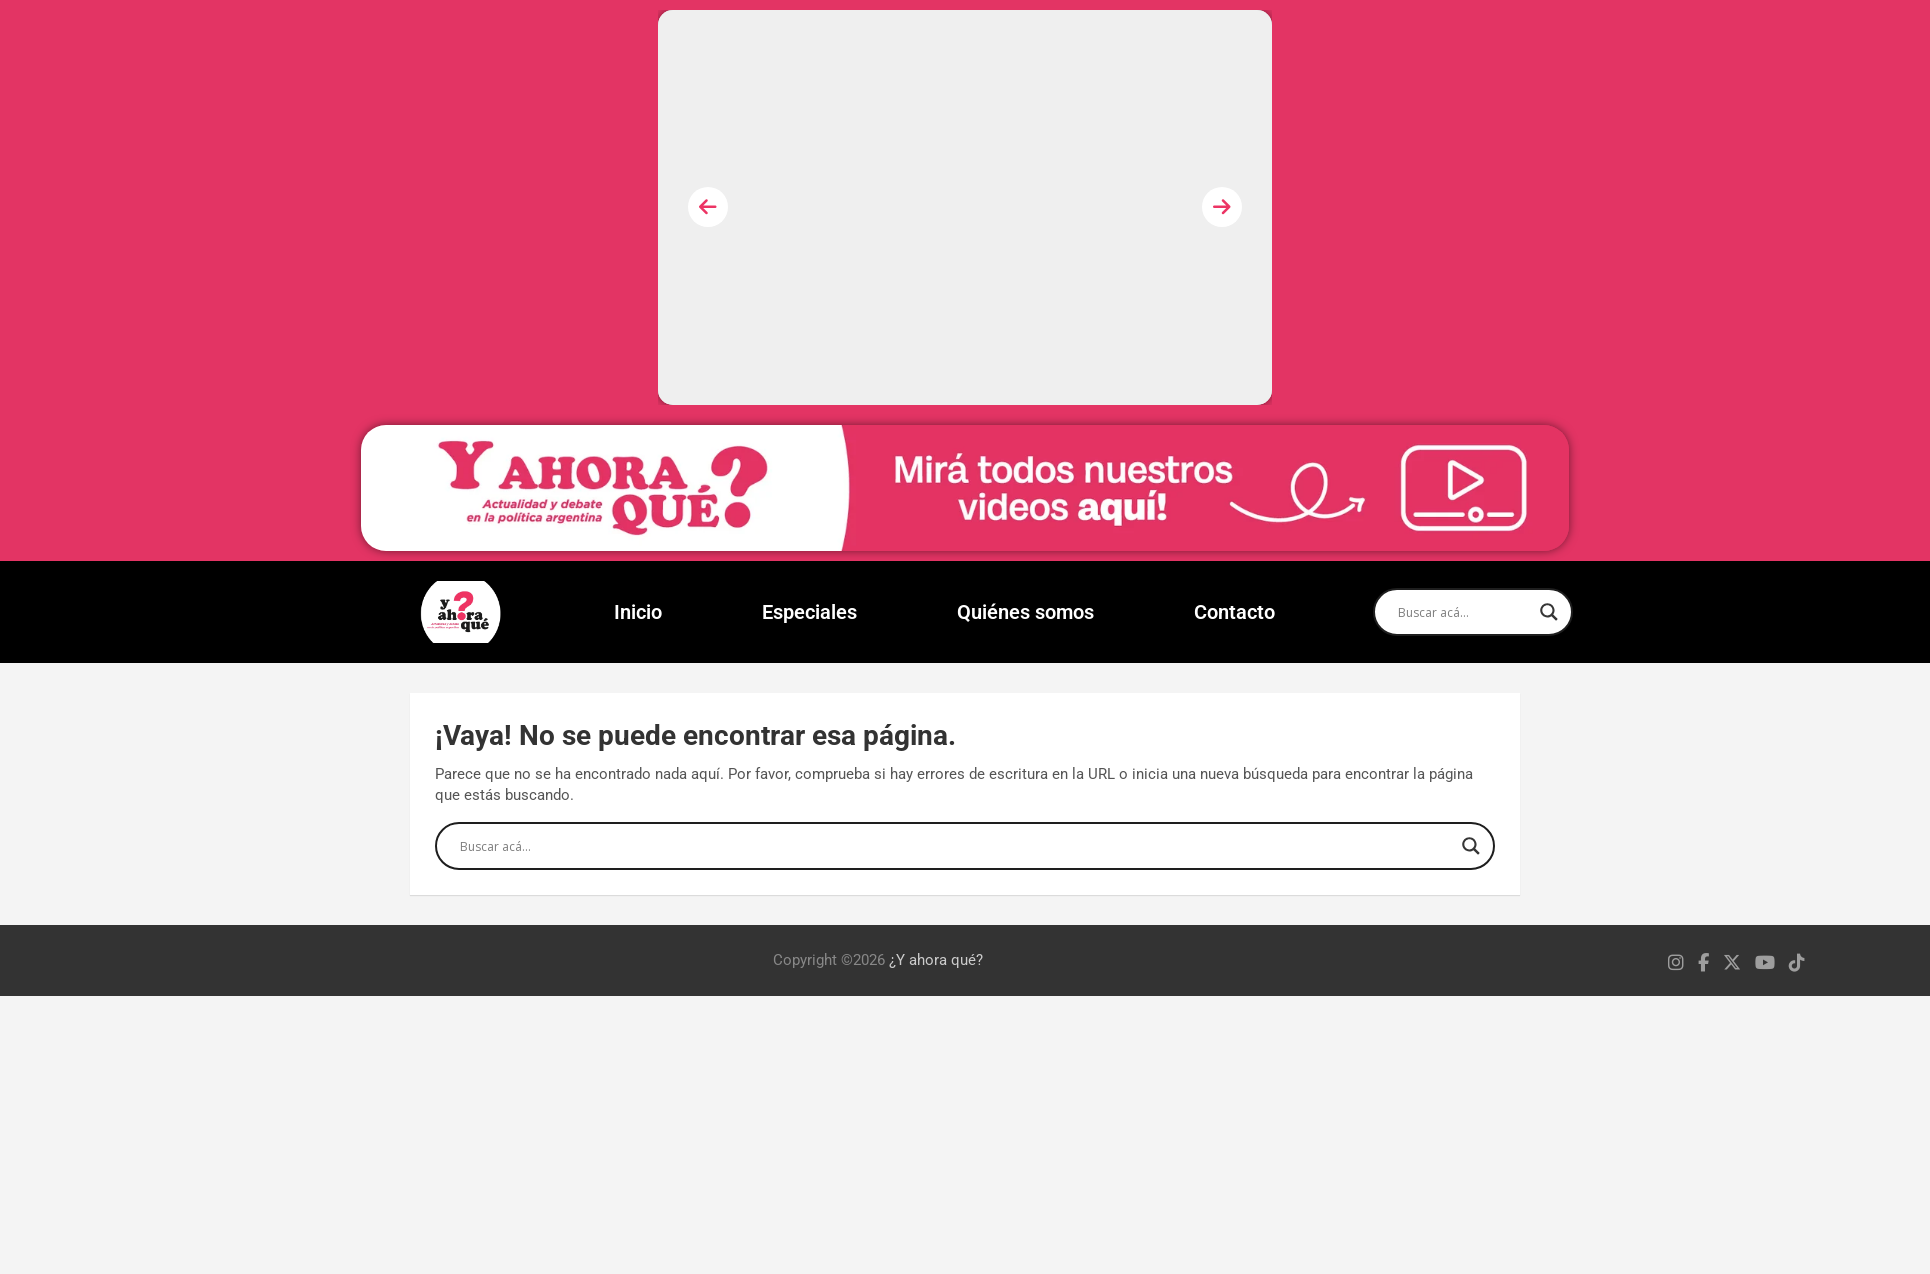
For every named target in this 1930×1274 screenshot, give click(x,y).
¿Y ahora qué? (936, 960)
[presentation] (708, 207)
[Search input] (1464, 612)
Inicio (638, 612)
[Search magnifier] (1549, 612)
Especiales (809, 612)
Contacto (1234, 612)
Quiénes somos (1025, 612)
